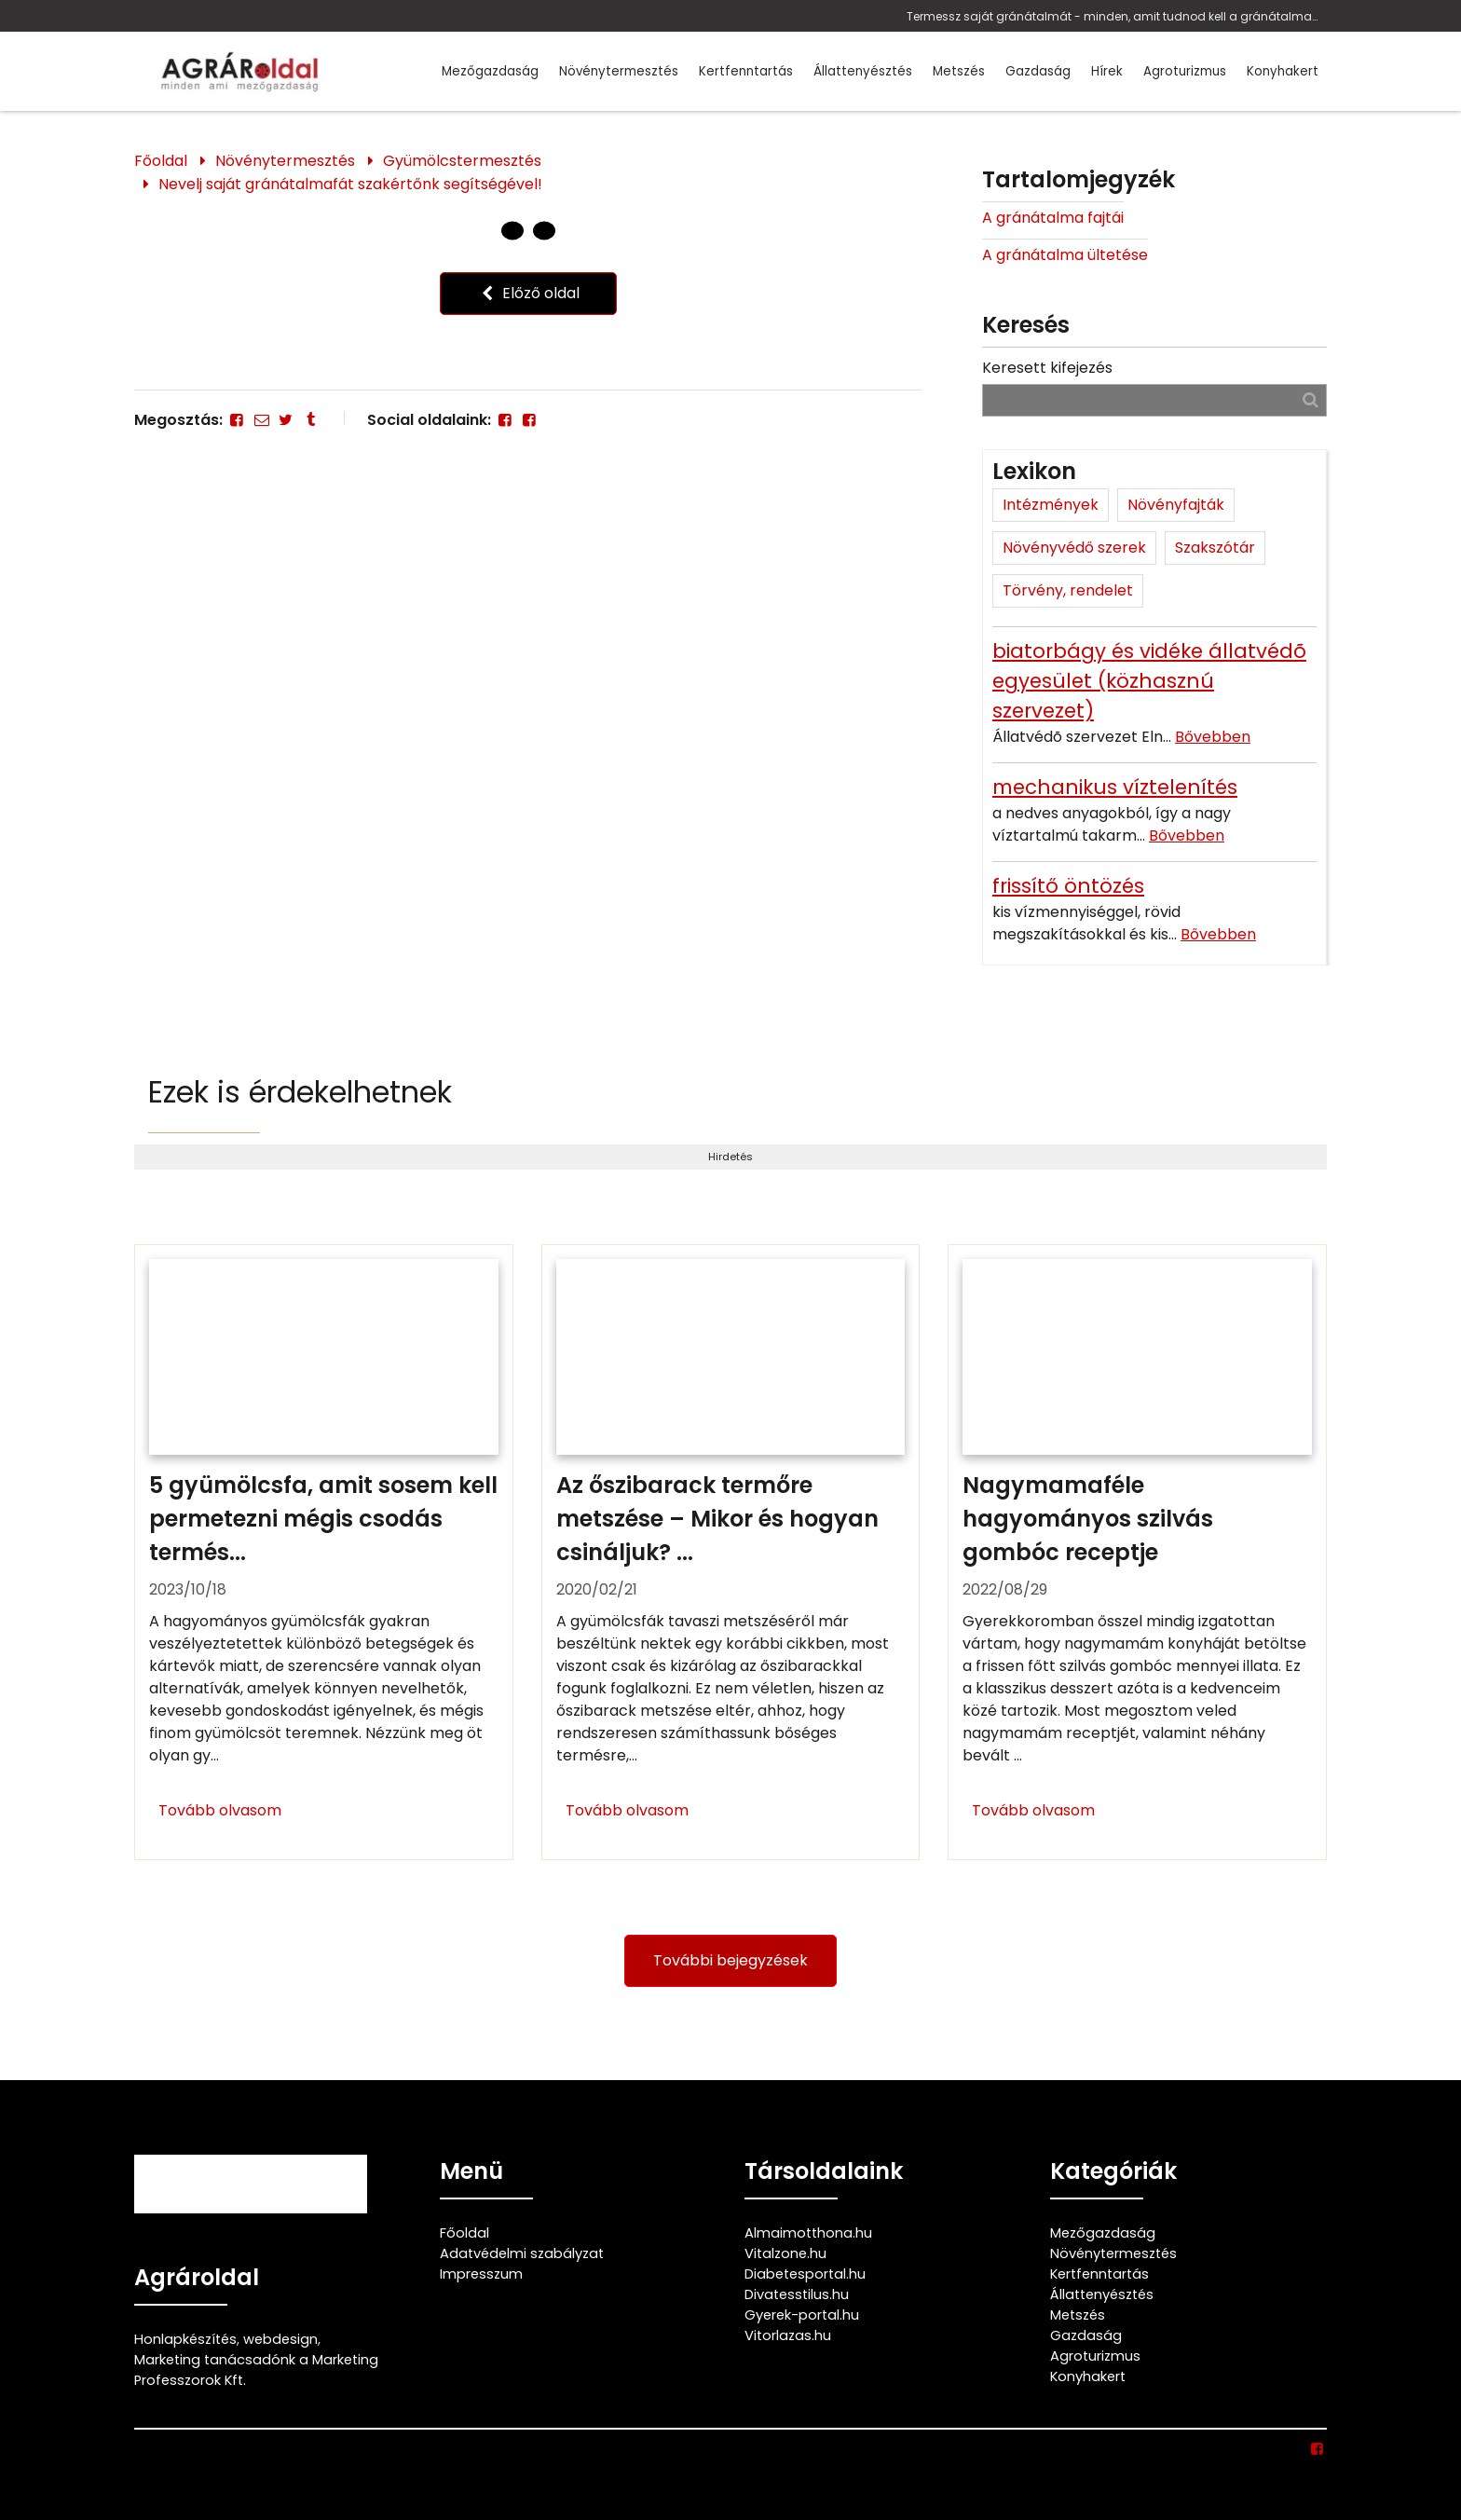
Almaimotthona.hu (808, 2233)
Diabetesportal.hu (805, 2274)
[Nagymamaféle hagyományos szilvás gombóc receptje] (1137, 1552)
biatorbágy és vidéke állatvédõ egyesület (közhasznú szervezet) (1149, 680)
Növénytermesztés (618, 71)
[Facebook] (236, 420)
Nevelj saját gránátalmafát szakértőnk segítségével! (350, 184)
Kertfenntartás (746, 71)
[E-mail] (261, 420)
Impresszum (481, 2274)
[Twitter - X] (286, 420)
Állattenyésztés (862, 71)
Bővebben (1212, 736)
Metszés (959, 71)
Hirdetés (730, 1156)
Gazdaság (1038, 71)
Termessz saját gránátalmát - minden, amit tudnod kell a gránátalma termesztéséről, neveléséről (1112, 16)
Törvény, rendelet (1068, 590)
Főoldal (160, 160)
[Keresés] (1310, 399)
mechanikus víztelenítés (1114, 787)
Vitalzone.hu (785, 2253)
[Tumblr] (310, 420)
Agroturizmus (1184, 71)
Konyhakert (1282, 71)
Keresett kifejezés (1047, 367)
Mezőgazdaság (490, 71)
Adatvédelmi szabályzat (522, 2253)
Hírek (1107, 71)
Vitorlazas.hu (787, 2335)
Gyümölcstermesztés (462, 160)
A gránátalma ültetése (1065, 255)
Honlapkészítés (185, 2339)
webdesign (280, 2339)
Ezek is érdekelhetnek (300, 1092)
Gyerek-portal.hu (801, 2315)
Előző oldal (528, 293)
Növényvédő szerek (1074, 547)
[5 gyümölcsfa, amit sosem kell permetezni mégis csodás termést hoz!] (323, 1552)
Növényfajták (1175, 504)
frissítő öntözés (1068, 885)
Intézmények (1051, 504)
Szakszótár (1215, 547)
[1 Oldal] (544, 231)
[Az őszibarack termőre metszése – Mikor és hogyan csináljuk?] (731, 1552)
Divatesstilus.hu (796, 2294)
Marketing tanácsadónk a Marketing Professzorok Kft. (256, 2370)
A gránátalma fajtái (1053, 217)
